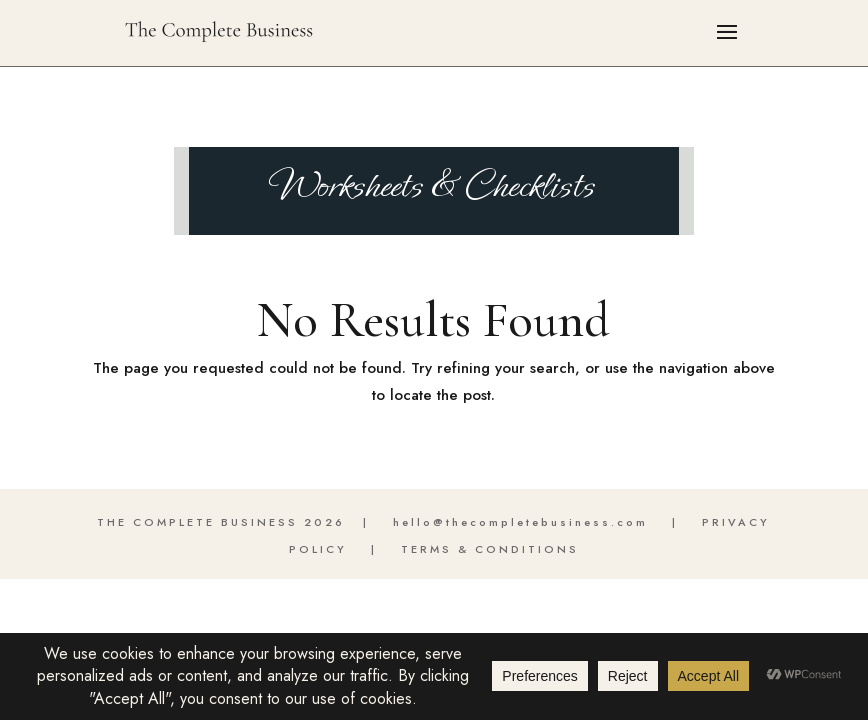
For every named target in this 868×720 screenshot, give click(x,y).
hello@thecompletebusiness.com (520, 522)
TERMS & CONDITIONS (490, 549)
